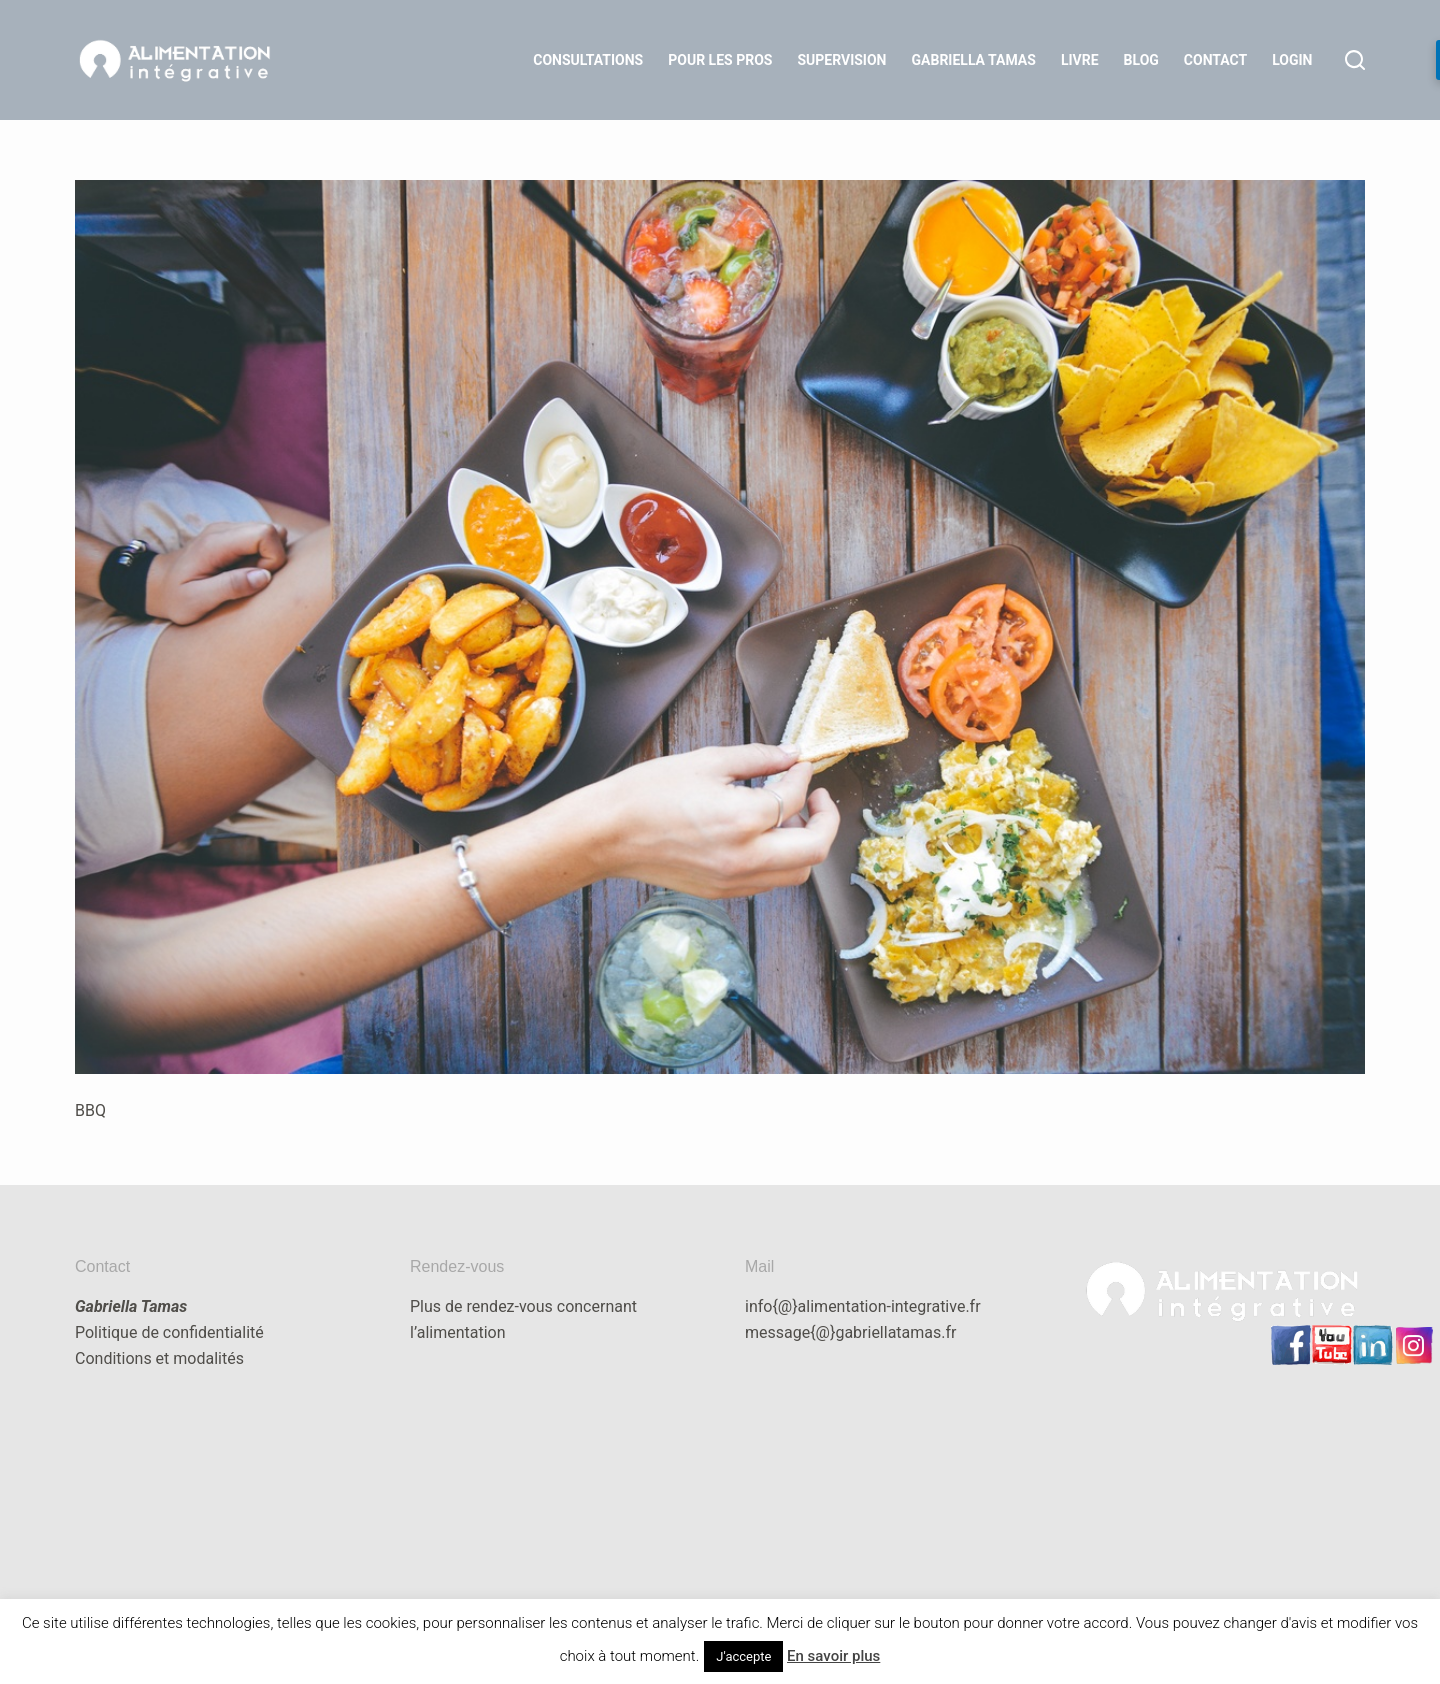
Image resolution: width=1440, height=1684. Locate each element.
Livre (1080, 60)
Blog (1141, 60)
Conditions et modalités (159, 1358)
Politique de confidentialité (169, 1332)
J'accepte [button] (743, 1656)
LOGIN (1292, 60)
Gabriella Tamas (974, 60)
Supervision (841, 60)
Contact (1215, 60)
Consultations (588, 60)
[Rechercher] (1355, 60)
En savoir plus (833, 1656)
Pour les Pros (720, 60)
